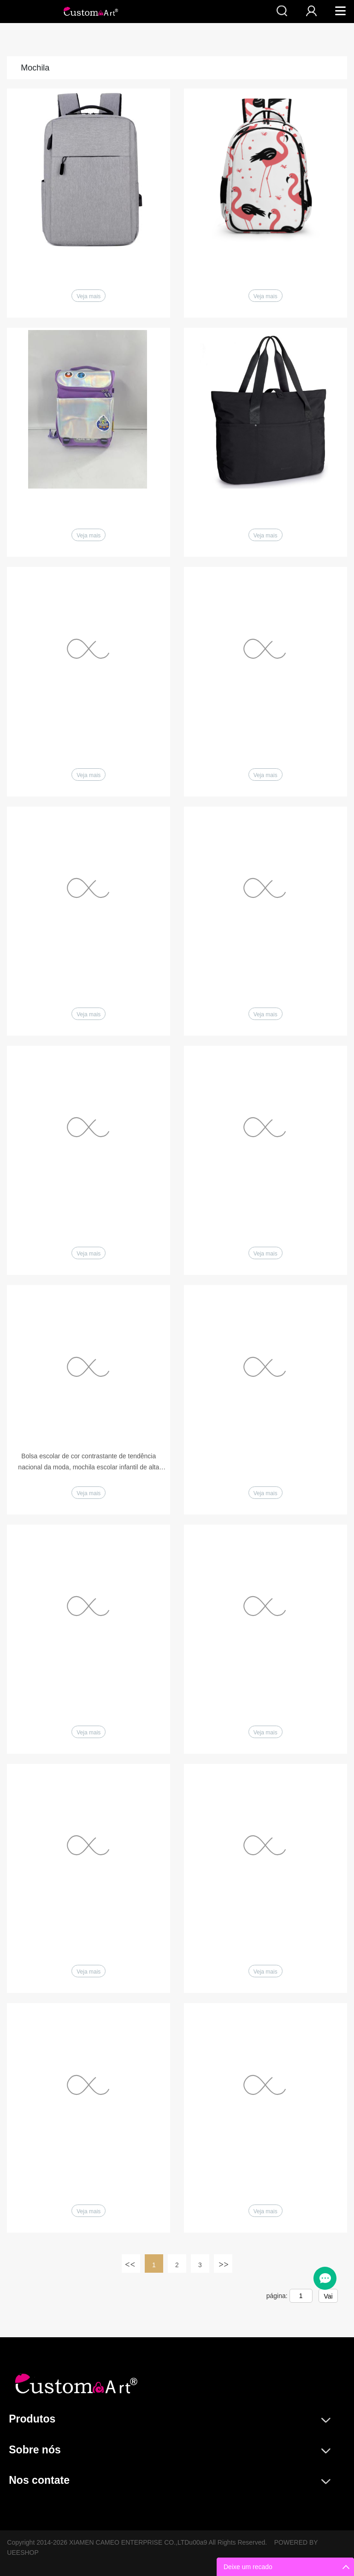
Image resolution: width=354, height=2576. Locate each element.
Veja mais (88, 296)
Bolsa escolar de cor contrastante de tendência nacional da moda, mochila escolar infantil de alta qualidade (88, 1462)
